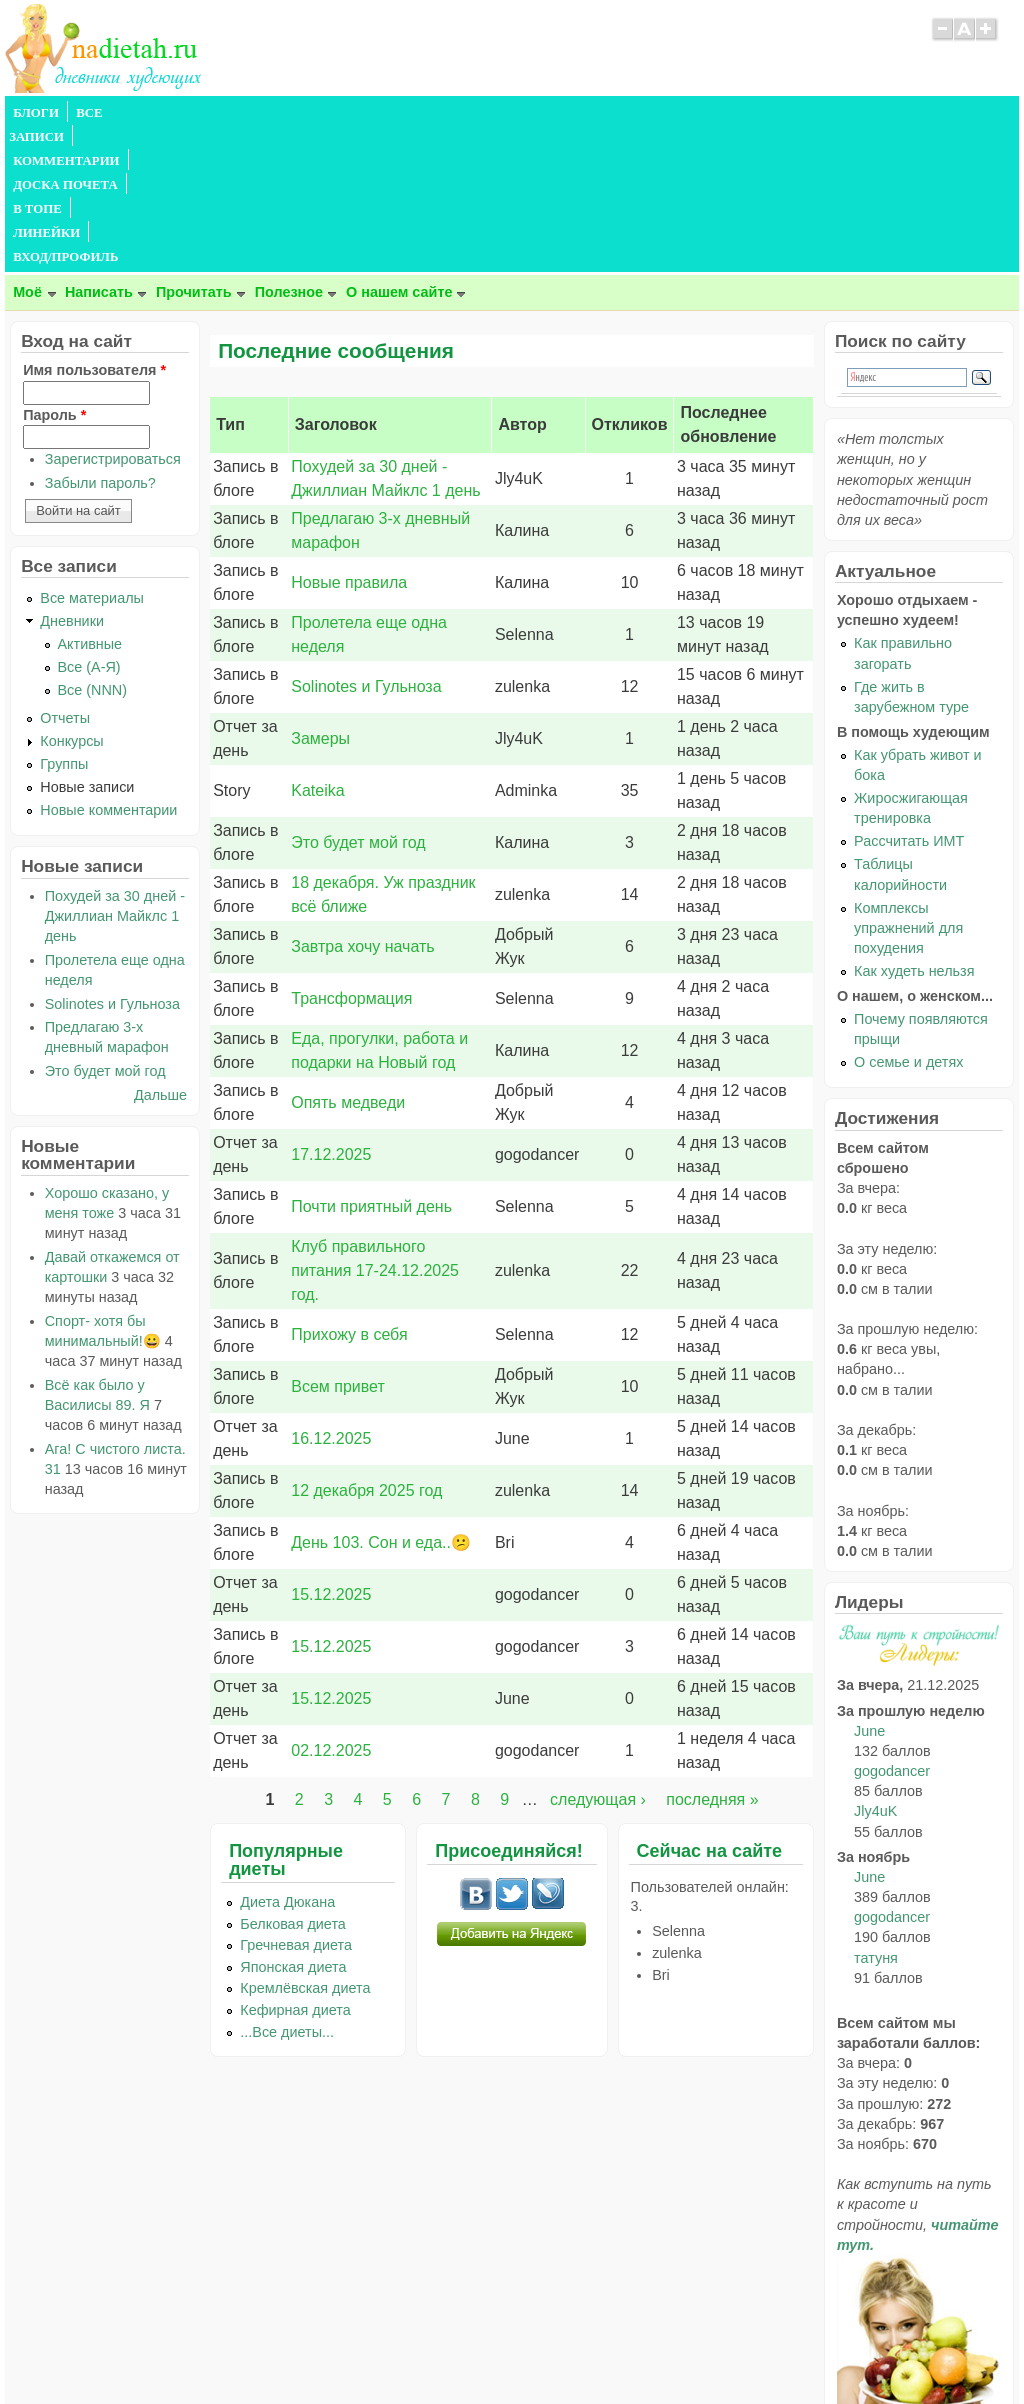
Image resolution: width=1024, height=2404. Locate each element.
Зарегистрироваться (113, 315)
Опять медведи (348, 958)
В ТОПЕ (448, 113)
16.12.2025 (331, 1294)
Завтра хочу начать (362, 802)
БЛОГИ (36, 113)
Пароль (54, 271)
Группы (64, 620)
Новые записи (87, 643)
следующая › (598, 1655)
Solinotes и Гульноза (366, 542)
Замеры (320, 594)
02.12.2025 (331, 1606)
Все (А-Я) (89, 523)
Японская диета (293, 1823)
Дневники (72, 477)
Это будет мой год (358, 698)
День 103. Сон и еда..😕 (381, 1398)
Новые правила (349, 438)
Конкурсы (71, 597)
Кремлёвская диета (305, 1844)
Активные (90, 500)
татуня (876, 1814)
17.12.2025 (331, 1010)
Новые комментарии (108, 666)
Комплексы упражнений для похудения (908, 784)
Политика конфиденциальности (557, 2350)
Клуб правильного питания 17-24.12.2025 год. (375, 1126)
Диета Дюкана (287, 1758)
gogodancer (892, 1627)
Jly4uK (875, 1667)
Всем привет (338, 1242)
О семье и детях (908, 918)
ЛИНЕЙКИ (523, 113)
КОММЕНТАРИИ (231, 113)
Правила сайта (414, 2350)
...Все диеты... (287, 1888)
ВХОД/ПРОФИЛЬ (627, 113)
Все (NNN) (93, 546)
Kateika (317, 646)
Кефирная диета (295, 1866)
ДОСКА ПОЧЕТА (354, 113)
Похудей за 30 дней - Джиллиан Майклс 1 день (115, 772)
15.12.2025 (331, 1450)
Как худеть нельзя (914, 827)
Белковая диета (293, 1780)
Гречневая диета (296, 1801)
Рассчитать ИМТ (909, 697)
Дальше (160, 951)
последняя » (712, 1655)
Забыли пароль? (100, 339)
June (869, 1587)
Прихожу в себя (349, 1190)
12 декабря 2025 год (366, 1346)
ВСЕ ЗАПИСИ (118, 113)
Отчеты (65, 574)
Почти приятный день (371, 1062)
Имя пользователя (94, 226)
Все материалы (92, 454)
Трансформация (351, 854)
